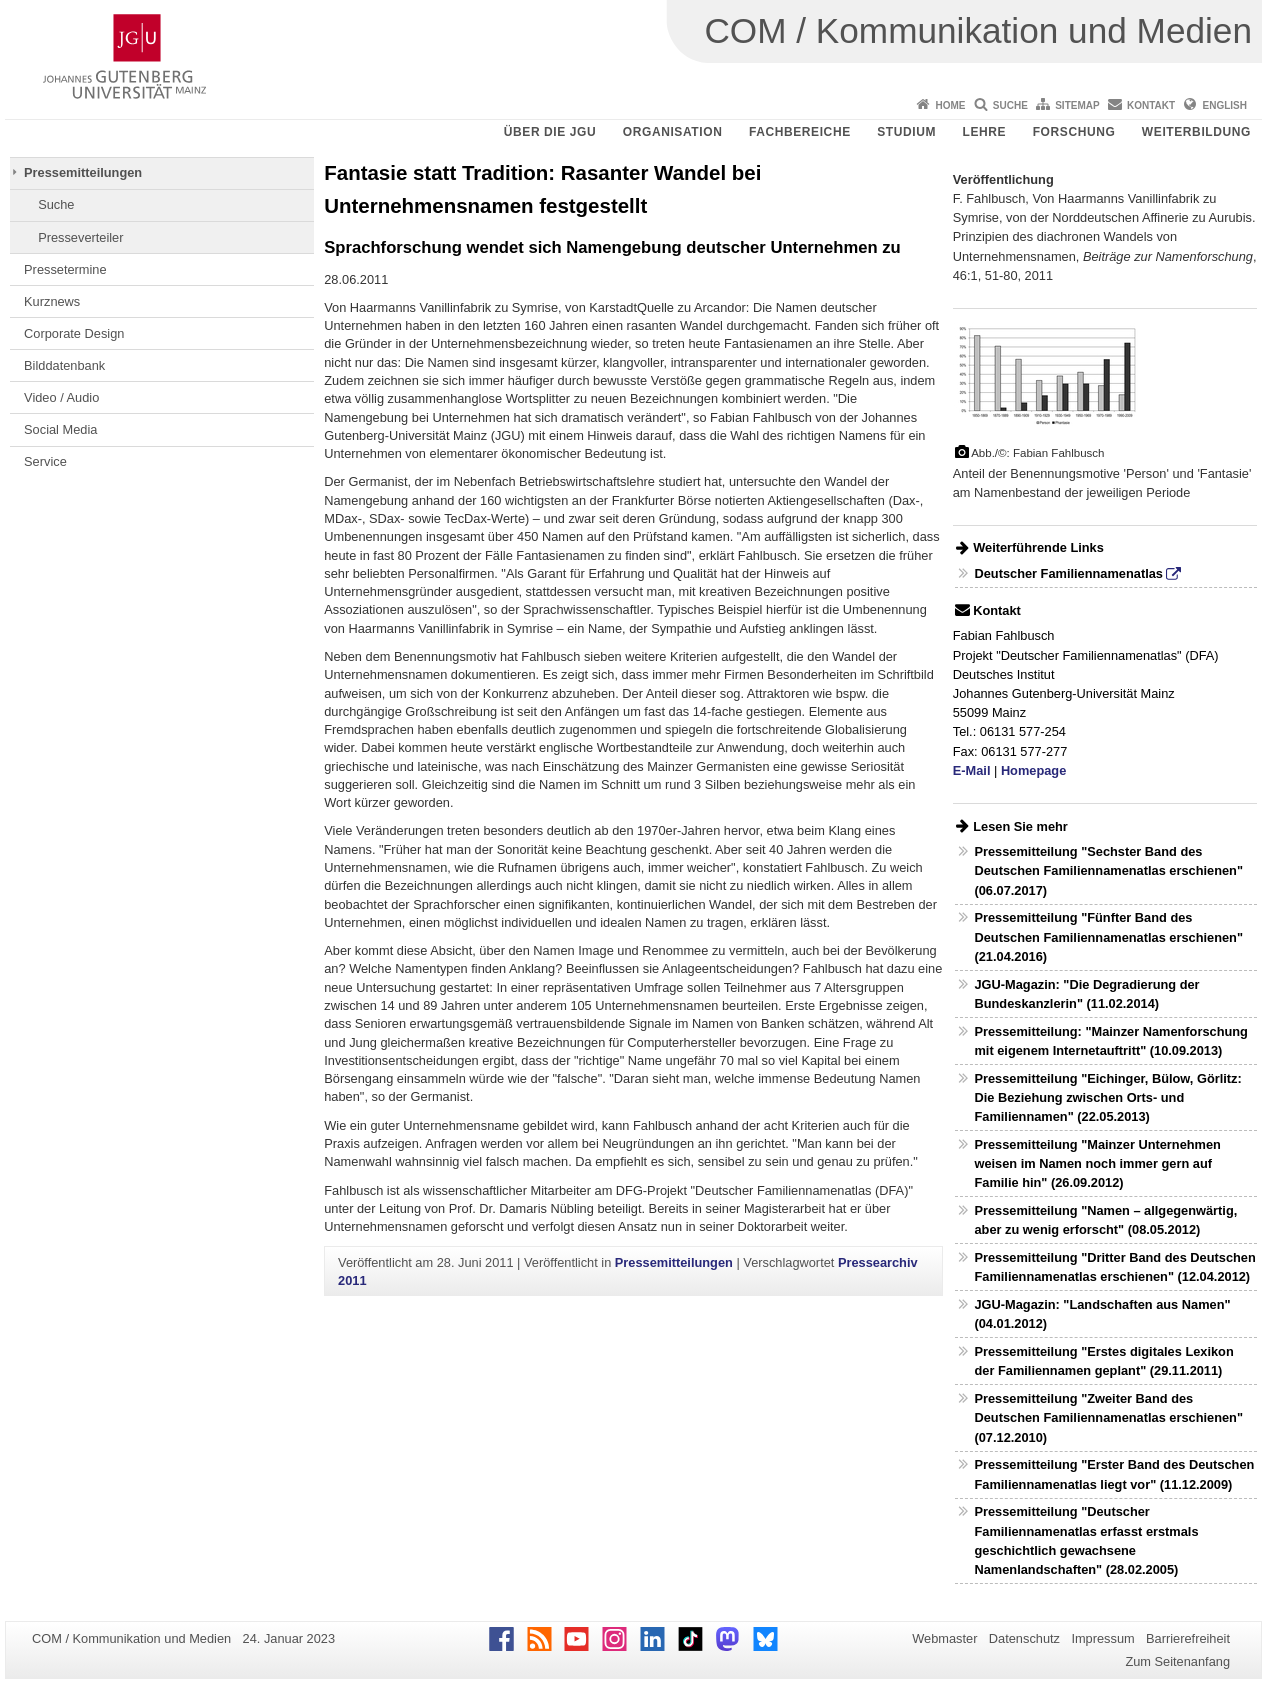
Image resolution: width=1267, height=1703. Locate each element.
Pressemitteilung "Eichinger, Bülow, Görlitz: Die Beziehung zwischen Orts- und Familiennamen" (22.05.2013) (1107, 1097)
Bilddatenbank (64, 365)
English (1225, 105)
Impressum (1102, 1638)
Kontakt (1151, 105)
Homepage (1033, 770)
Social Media (60, 429)
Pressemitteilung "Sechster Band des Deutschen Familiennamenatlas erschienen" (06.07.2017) (1108, 870)
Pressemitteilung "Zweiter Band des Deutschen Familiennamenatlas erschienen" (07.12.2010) (1108, 1417)
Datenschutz (1024, 1638)
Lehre (985, 132)
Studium (906, 132)
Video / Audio (61, 397)
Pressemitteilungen (83, 172)
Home (950, 105)
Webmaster (944, 1638)
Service (45, 461)
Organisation (673, 132)
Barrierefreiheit (1188, 1638)
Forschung (1074, 132)
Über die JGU (550, 132)
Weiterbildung (1196, 132)
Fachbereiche (800, 132)
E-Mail (972, 770)
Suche (1010, 105)
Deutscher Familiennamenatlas (1068, 573)
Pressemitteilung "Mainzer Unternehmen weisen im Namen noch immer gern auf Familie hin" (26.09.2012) (1097, 1163)
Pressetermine (65, 269)
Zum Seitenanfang (1177, 1661)
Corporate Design (74, 333)
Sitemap (1077, 105)
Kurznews (52, 301)
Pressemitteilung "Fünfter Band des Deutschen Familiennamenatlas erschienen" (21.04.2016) (1108, 936)
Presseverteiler (80, 237)
